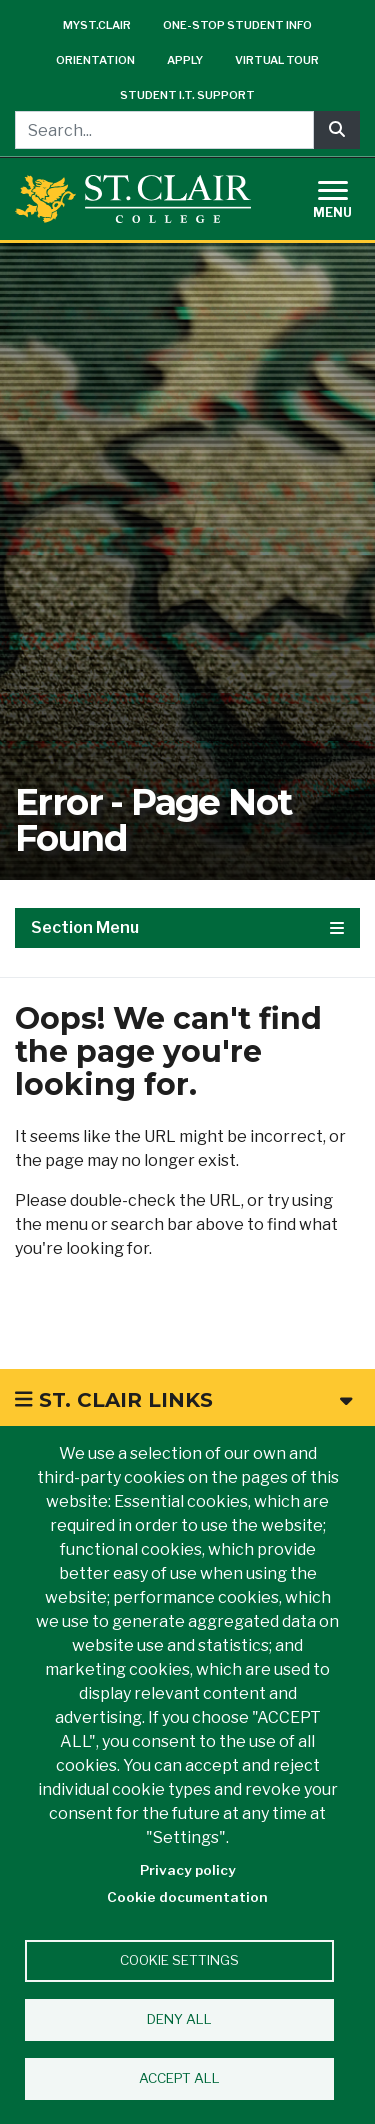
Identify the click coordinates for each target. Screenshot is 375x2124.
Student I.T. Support (187, 95)
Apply (185, 60)
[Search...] (164, 130)
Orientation (95, 60)
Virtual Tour (277, 60)
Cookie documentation (187, 1897)
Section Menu (187, 927)
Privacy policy (188, 1870)
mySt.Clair (97, 25)
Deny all (179, 2019)
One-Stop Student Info (237, 25)
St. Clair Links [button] (183, 1400)
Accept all (179, 2078)
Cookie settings (179, 1960)
